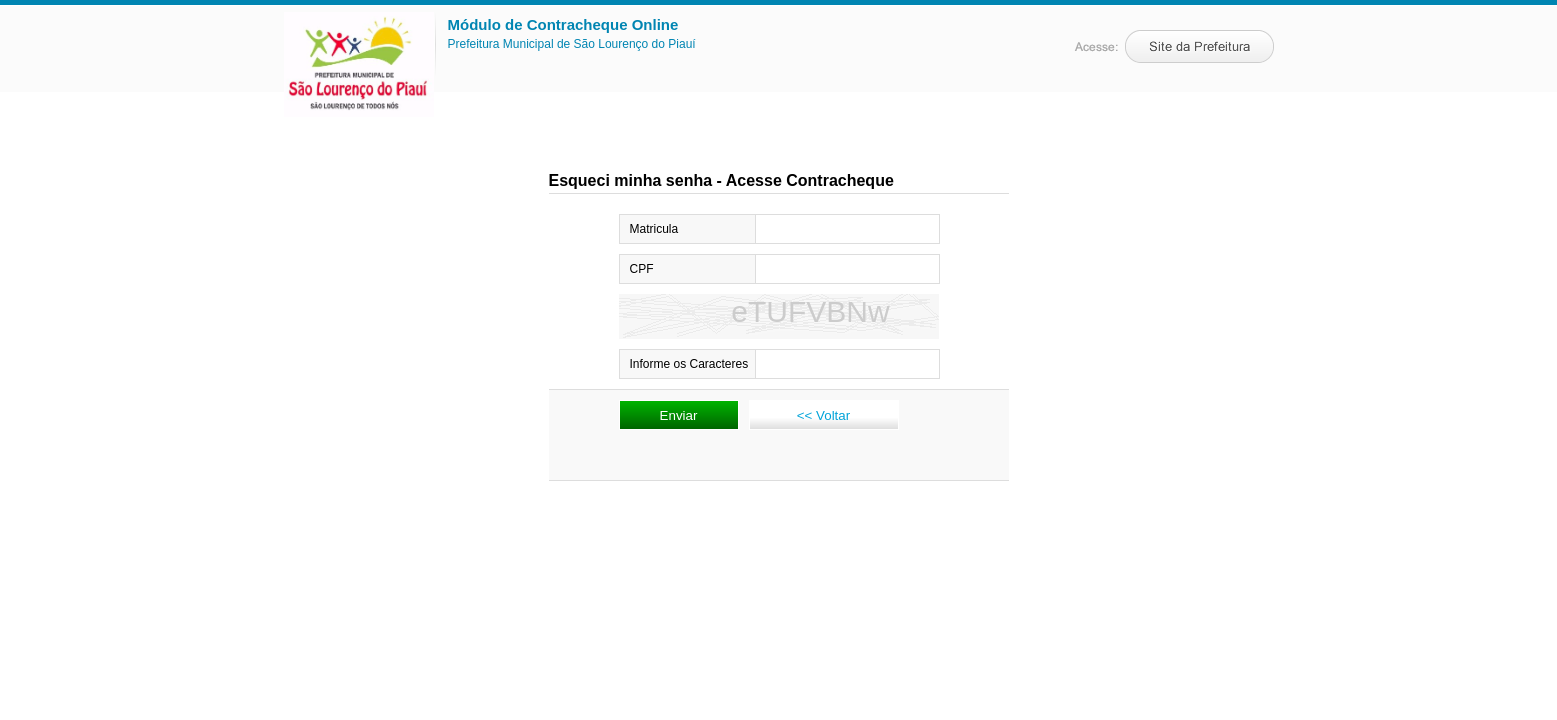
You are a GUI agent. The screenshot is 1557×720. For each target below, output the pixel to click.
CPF (642, 269)
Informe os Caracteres (689, 364)
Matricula (654, 229)
